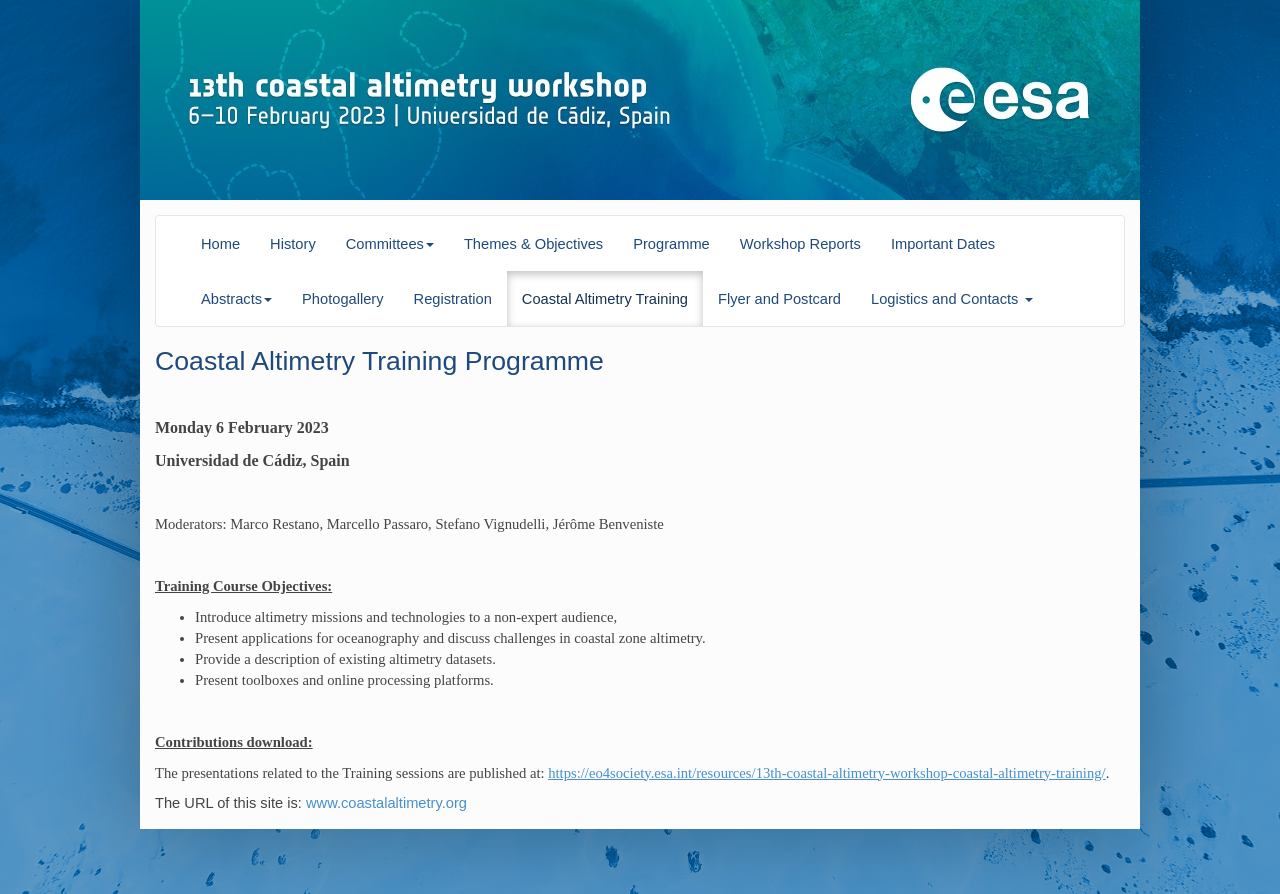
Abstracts (236, 299)
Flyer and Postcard (779, 299)
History (293, 244)
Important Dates (943, 244)
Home (220, 244)
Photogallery (342, 299)
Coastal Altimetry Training (605, 299)
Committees (390, 244)
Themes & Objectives (533, 244)
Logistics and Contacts (952, 299)
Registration (453, 299)
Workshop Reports (800, 244)
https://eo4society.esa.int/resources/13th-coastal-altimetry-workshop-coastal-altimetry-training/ (826, 773)
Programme (671, 244)
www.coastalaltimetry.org (384, 803)
